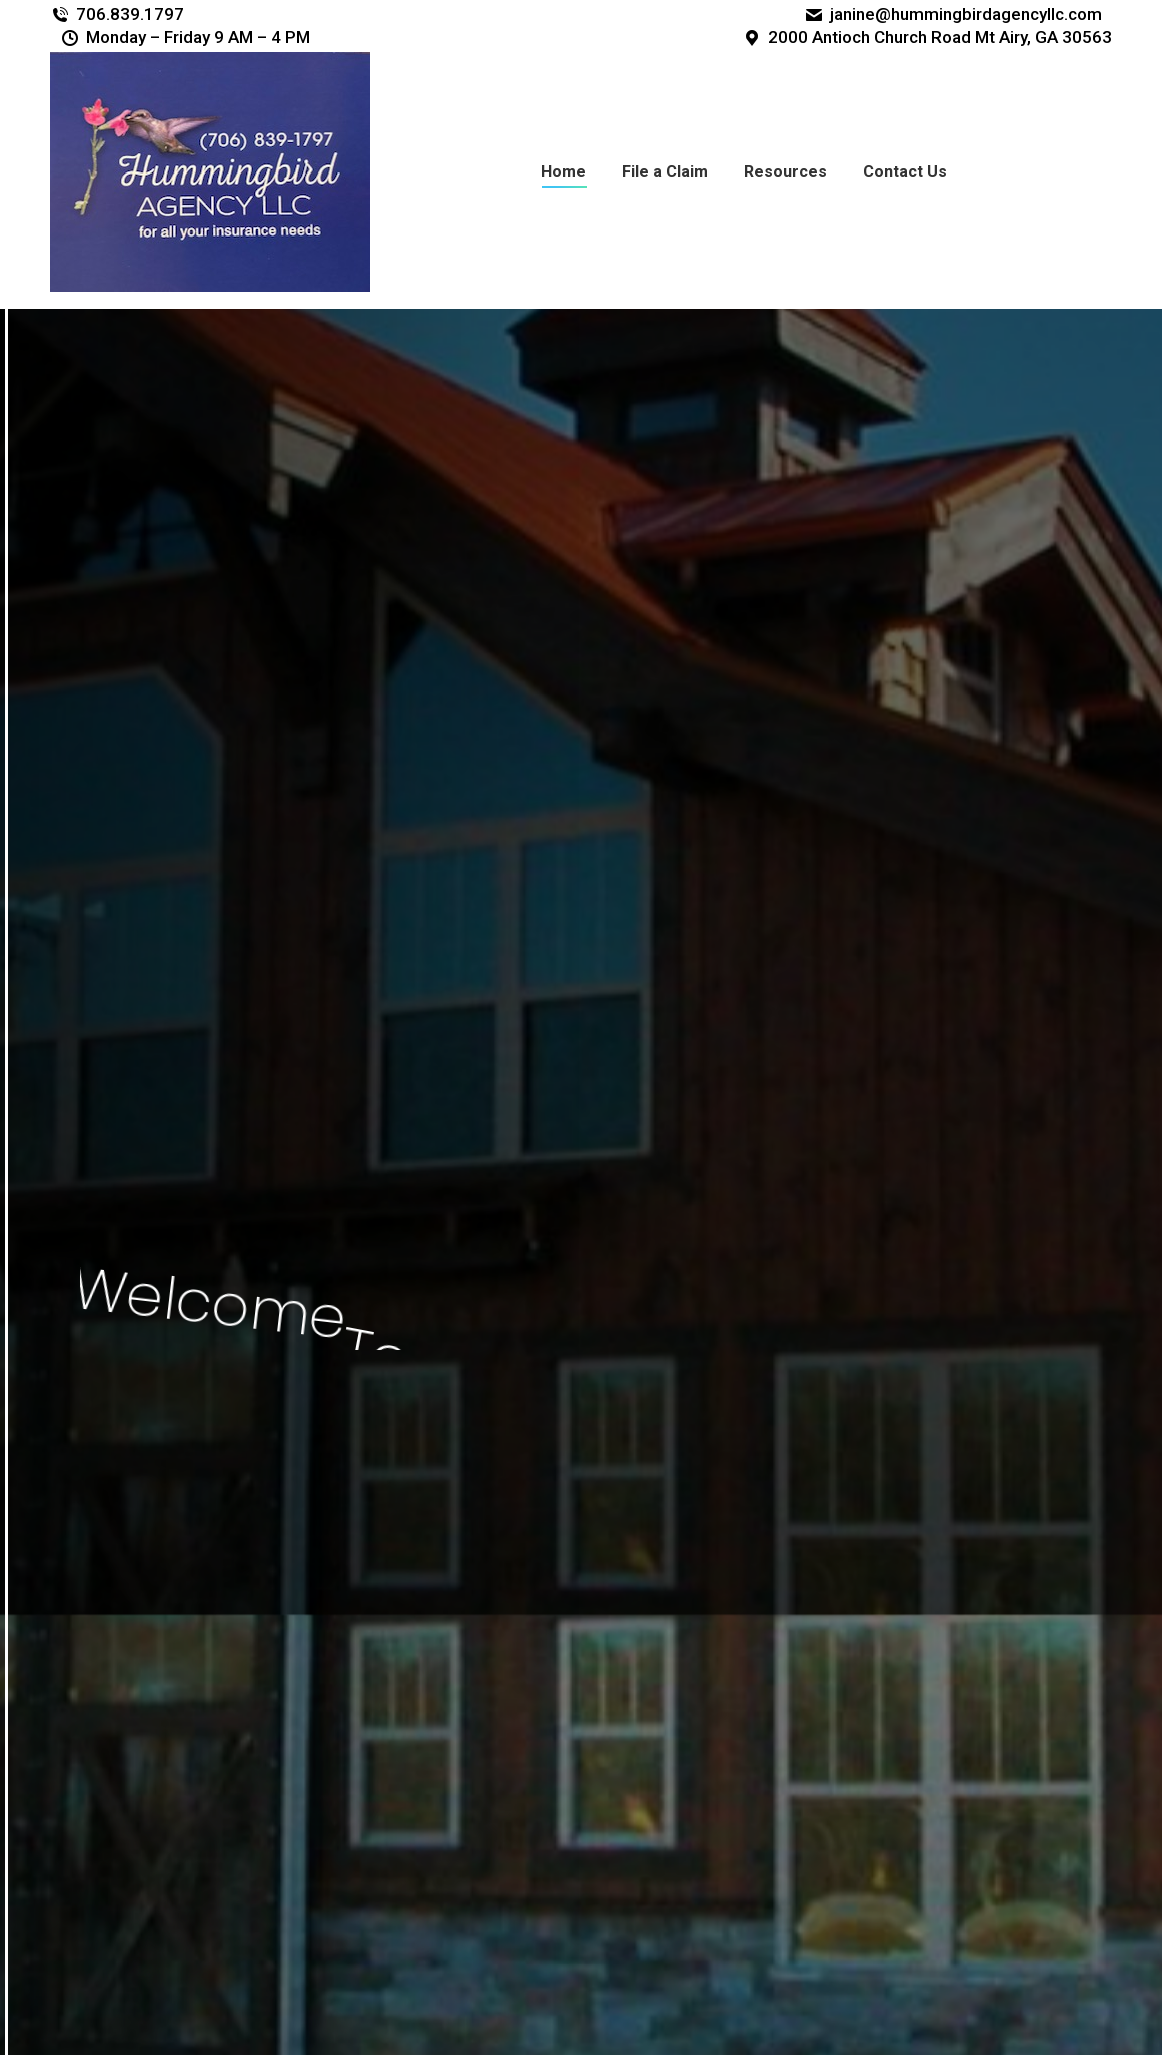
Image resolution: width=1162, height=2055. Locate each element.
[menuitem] (563, 172)
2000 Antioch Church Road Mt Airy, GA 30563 (927, 37)
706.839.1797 (117, 14)
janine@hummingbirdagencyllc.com (953, 14)
